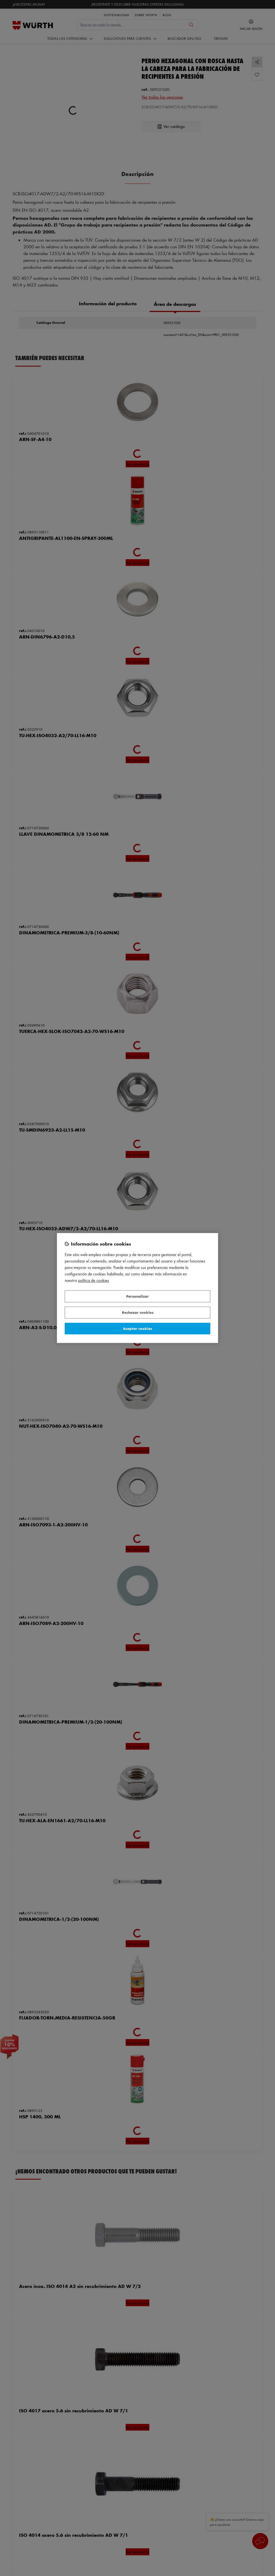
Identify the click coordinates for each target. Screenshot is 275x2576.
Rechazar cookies (137, 1312)
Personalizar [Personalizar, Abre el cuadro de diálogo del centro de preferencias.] (137, 1296)
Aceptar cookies (137, 1328)
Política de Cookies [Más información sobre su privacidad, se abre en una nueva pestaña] (93, 1280)
